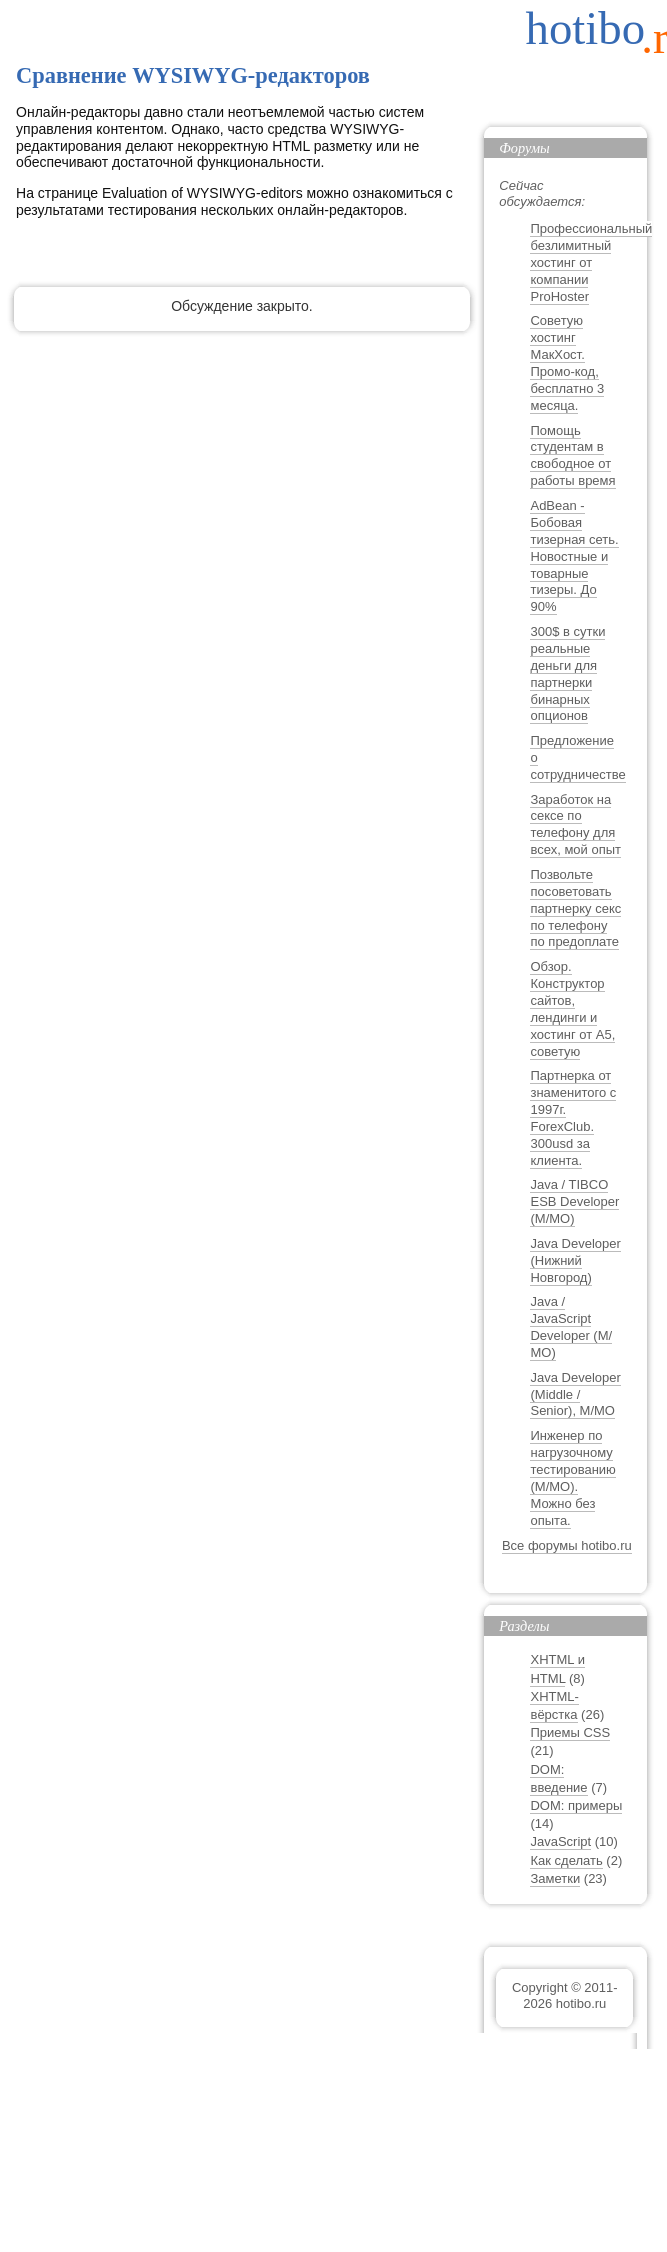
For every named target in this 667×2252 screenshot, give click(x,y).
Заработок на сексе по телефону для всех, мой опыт (575, 825)
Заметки (555, 1878)
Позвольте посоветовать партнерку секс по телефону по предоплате (575, 908)
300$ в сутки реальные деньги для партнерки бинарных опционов (567, 673)
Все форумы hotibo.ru (567, 1545)
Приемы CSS (570, 1732)
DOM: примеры (576, 1805)
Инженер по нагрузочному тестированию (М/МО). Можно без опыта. (572, 1477)
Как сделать (566, 1860)
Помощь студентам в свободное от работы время (572, 456)
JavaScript (560, 1841)
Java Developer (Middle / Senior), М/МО (575, 1394)
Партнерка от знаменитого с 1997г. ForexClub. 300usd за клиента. (573, 1117)
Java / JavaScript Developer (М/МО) (571, 1327)
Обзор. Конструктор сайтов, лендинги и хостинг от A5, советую (572, 1008)
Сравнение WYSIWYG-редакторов (193, 75)
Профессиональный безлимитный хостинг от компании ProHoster (591, 262)
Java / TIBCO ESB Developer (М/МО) (574, 1201)
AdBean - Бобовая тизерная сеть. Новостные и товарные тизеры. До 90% (574, 556)
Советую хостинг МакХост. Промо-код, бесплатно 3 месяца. (567, 362)
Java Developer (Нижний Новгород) (575, 1260)
